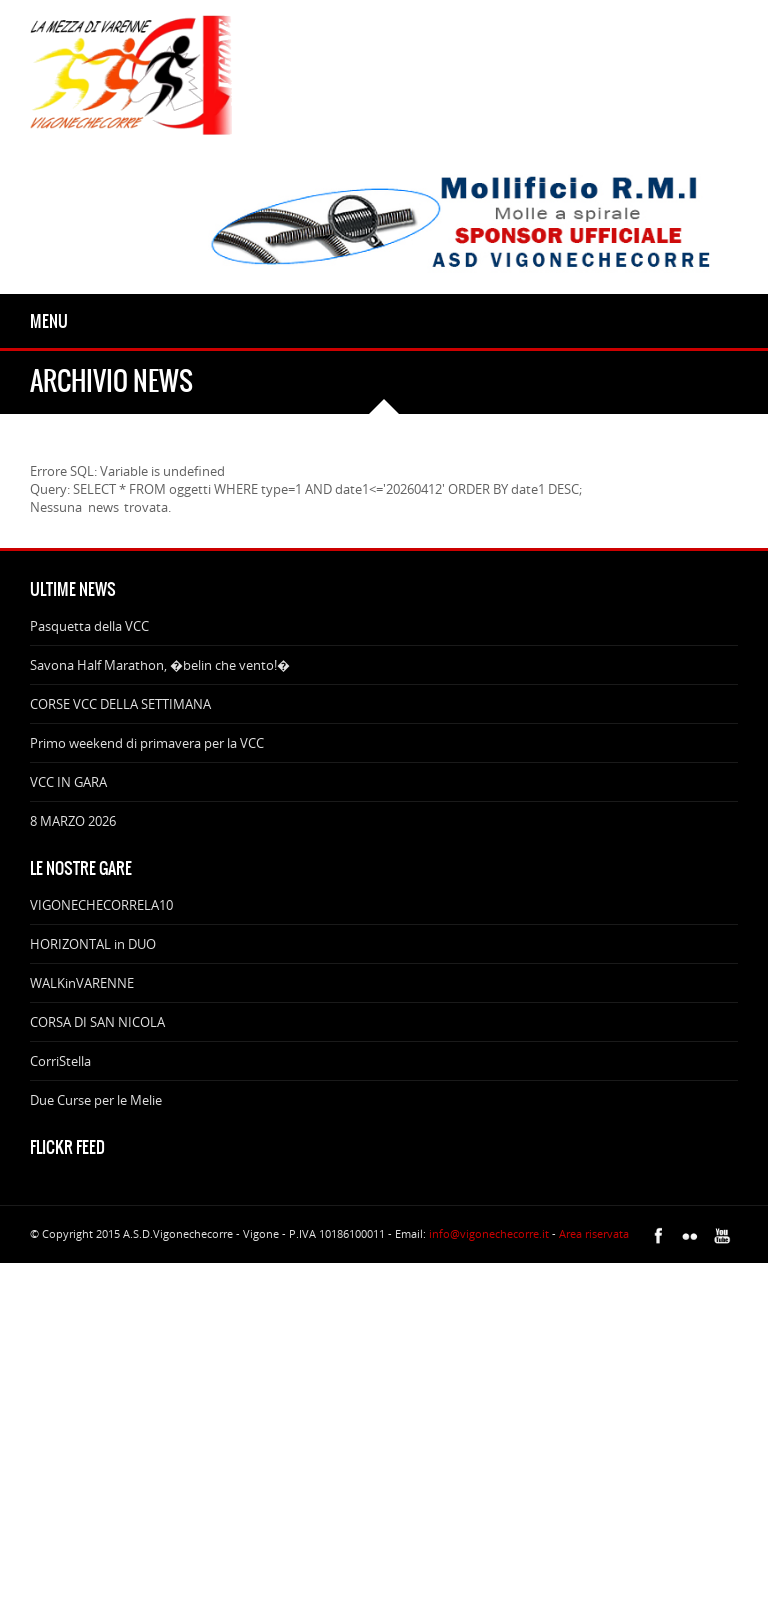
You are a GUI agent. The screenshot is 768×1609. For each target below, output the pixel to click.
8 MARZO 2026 (73, 821)
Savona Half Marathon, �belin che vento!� (160, 665)
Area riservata (594, 1233)
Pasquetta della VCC (89, 626)
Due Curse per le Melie (96, 1100)
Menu (49, 321)
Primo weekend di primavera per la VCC (147, 743)
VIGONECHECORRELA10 (101, 905)
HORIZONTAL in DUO (93, 944)
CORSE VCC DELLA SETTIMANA (120, 704)
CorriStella (60, 1061)
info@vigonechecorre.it (489, 1233)
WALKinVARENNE (82, 983)
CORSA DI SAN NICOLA (97, 1022)
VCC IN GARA (68, 782)
